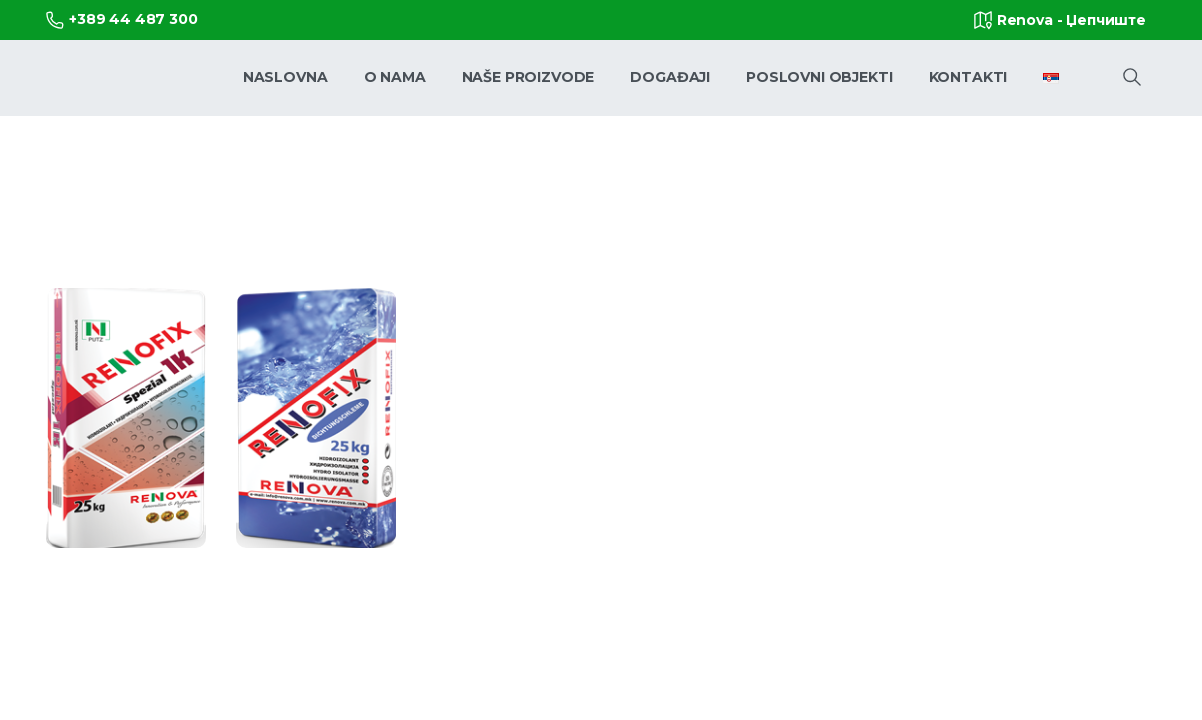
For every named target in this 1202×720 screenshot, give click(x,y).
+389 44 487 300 (122, 19)
